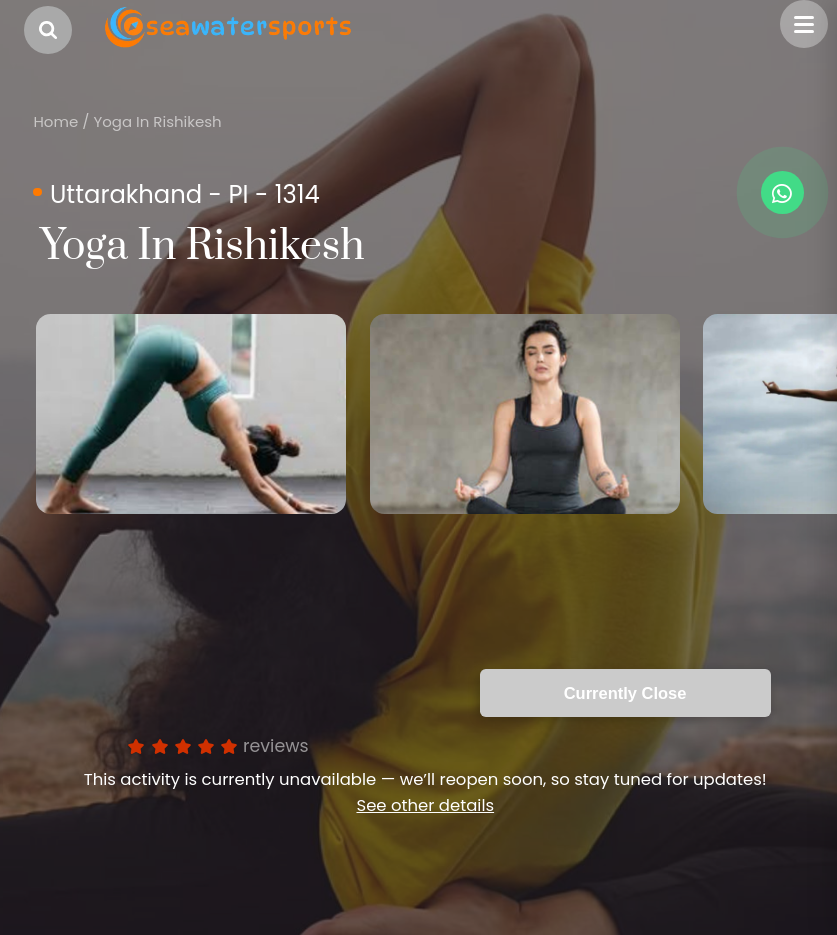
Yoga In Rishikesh (157, 121)
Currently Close (625, 693)
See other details (425, 805)
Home (55, 121)
